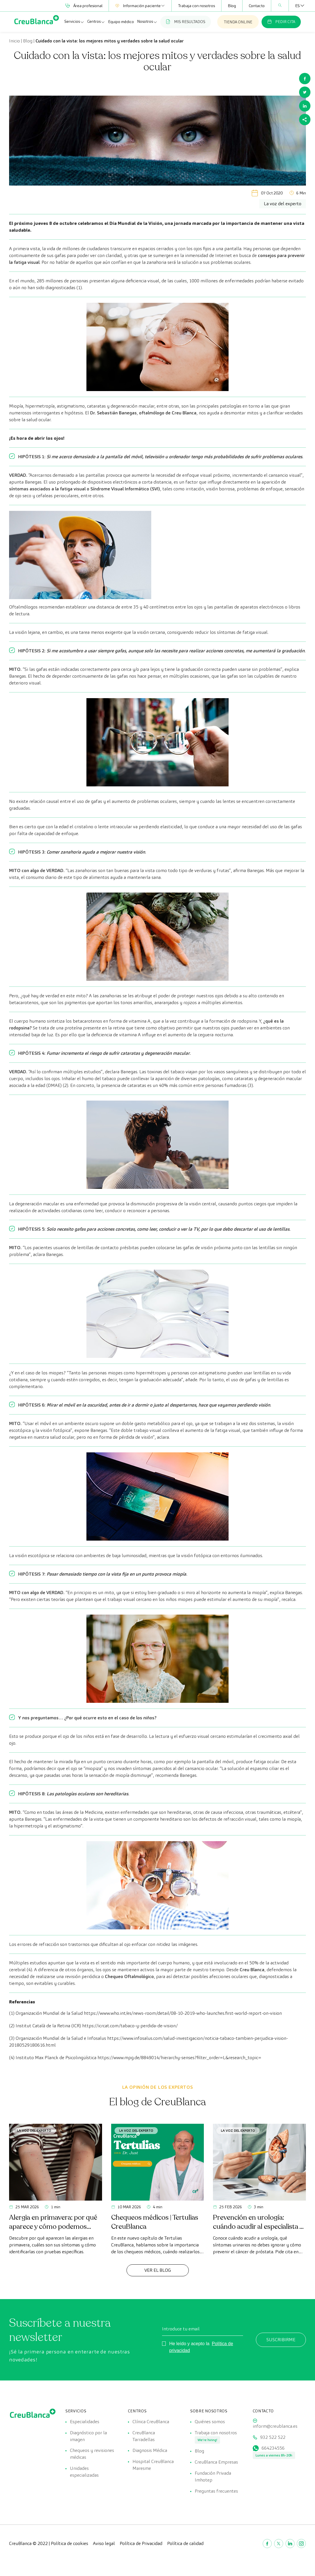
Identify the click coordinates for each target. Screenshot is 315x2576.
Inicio (14, 41)
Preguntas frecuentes (216, 2493)
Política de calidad (185, 2545)
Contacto (257, 5)
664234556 (273, 2449)
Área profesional (83, 5)
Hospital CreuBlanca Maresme (153, 2466)
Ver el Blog (157, 2270)
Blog (232, 5)
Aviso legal (104, 2545)
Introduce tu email (181, 2329)
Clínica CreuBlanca (150, 2422)
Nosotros (147, 21)
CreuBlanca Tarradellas (143, 2436)
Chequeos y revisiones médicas (92, 2454)
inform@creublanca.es (275, 2426)
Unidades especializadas (84, 2472)
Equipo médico (121, 21)
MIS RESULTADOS (185, 21)
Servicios (74, 21)
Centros (96, 21)
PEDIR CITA (281, 21)
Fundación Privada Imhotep (213, 2478)
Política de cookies (69, 2545)
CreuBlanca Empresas (216, 2463)
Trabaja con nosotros (196, 5)
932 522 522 (272, 2438)
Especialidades (84, 2422)
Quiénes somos (210, 2422)
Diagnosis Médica (149, 2451)
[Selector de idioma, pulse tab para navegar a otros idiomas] (297, 5)
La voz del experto (34, 2130)
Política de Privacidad (141, 2545)
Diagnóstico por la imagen (88, 2436)
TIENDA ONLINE (238, 21)
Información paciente (140, 5)
